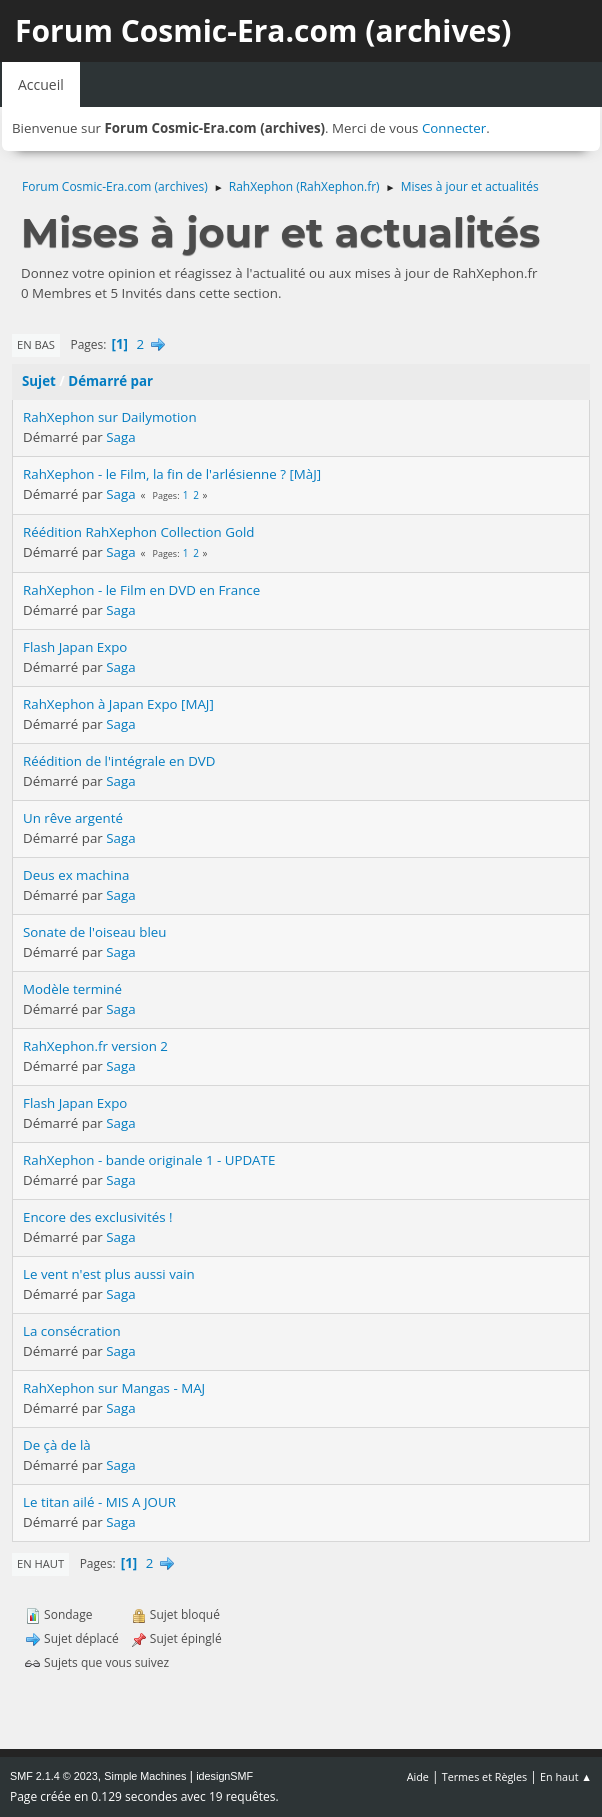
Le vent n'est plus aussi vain (109, 1274)
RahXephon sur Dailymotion (110, 417)
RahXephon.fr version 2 (95, 1046)
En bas (36, 344)
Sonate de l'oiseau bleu (94, 932)
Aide (418, 1776)
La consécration (72, 1331)
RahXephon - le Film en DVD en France (141, 590)
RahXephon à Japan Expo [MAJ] (118, 704)
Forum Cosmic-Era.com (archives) (263, 30)
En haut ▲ (566, 1776)
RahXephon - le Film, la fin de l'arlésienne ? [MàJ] (172, 474)
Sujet (39, 381)
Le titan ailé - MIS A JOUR (99, 1502)
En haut (40, 1563)
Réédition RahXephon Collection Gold (138, 532)
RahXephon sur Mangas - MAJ (114, 1388)
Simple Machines (145, 1776)
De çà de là (57, 1445)
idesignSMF (224, 1776)
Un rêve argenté (73, 818)
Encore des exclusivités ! (98, 1217)
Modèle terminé (72, 989)
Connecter (454, 128)
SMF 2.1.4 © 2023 (54, 1776)
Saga (120, 437)
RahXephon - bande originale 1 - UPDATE (149, 1160)
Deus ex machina (76, 875)
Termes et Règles (485, 1776)
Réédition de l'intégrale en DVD (119, 761)
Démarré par (110, 381)
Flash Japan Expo (75, 647)
